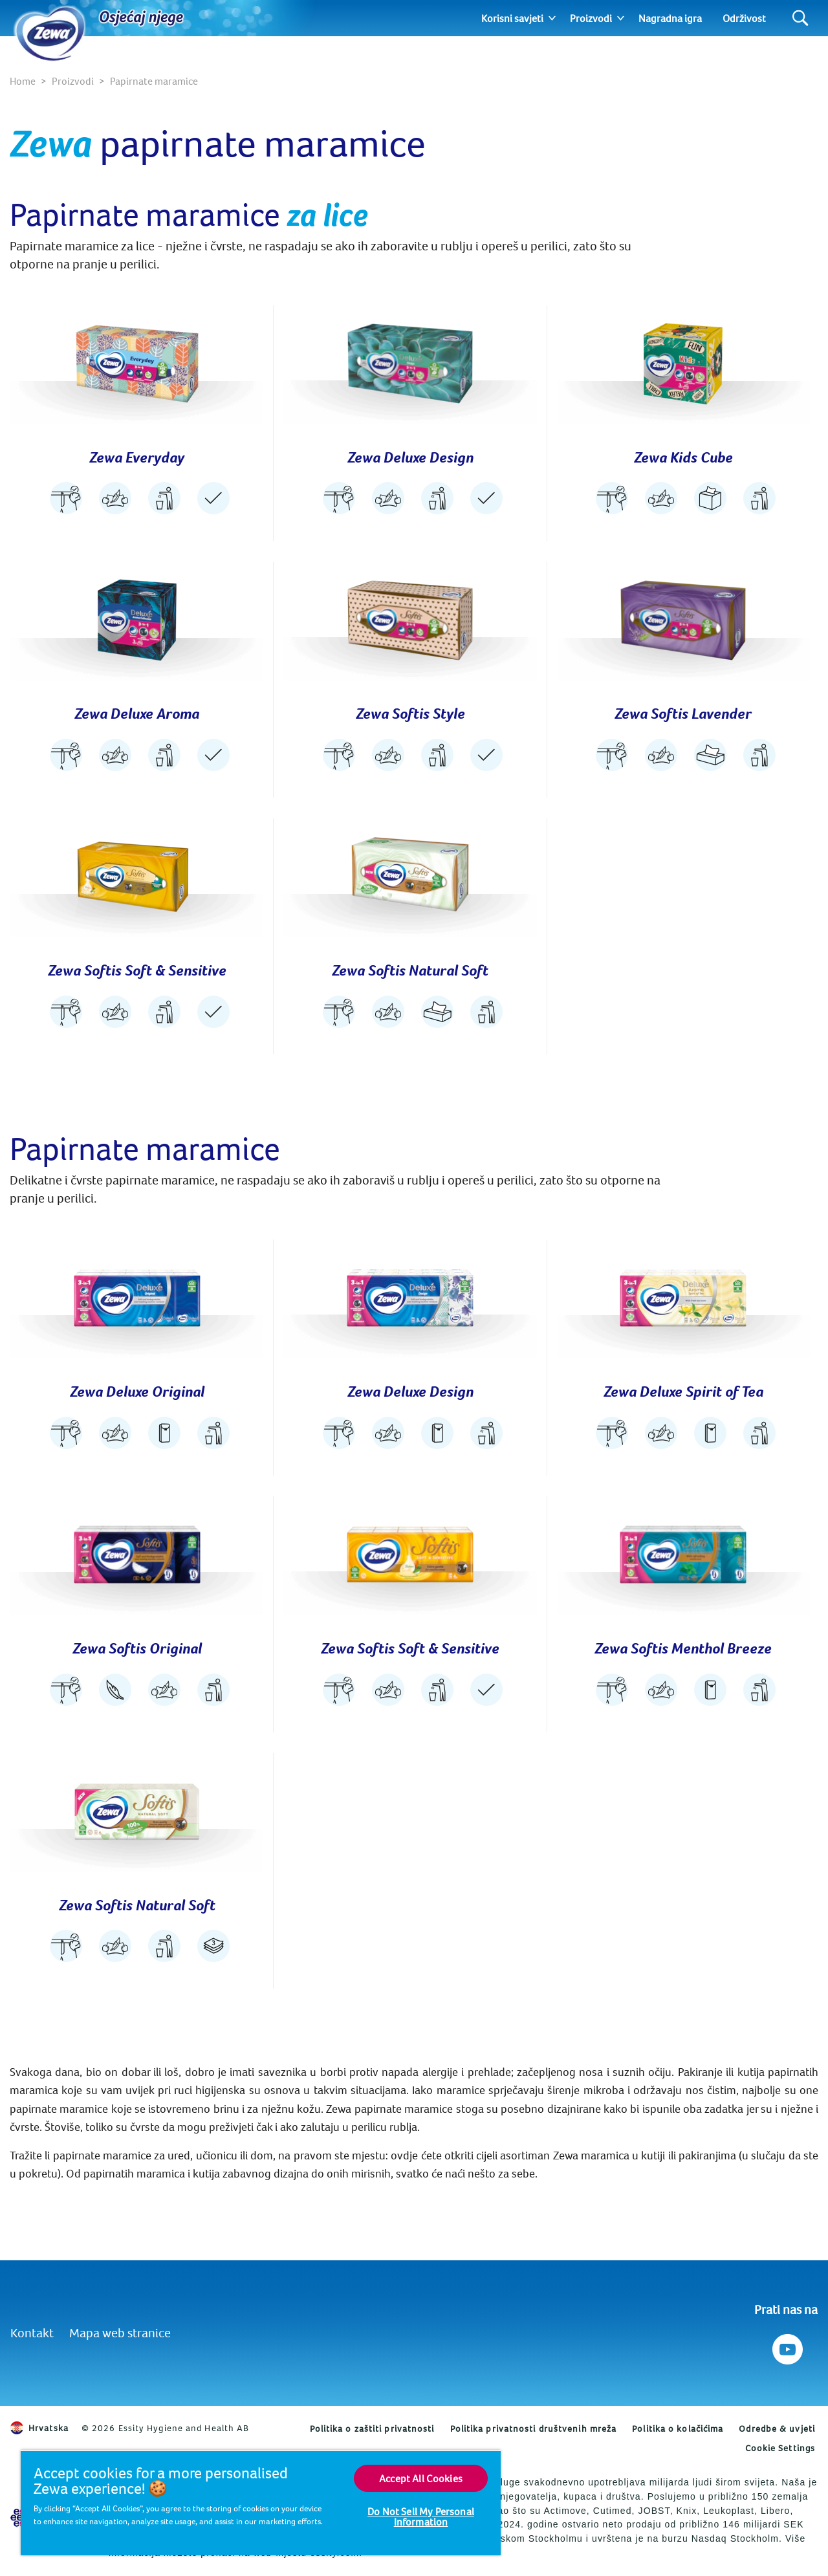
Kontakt (32, 2332)
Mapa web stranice (120, 2332)
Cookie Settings (780, 2448)
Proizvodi (591, 18)
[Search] (800, 18)
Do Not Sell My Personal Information (420, 2516)
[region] (261, 2502)
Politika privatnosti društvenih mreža (533, 2428)
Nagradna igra (670, 18)
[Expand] (552, 18)
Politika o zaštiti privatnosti (372, 2428)
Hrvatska (39, 2427)
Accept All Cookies (421, 2478)
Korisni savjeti (512, 18)
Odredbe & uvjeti (777, 2428)
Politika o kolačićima (677, 2428)
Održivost (744, 18)
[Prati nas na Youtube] (786, 2346)
